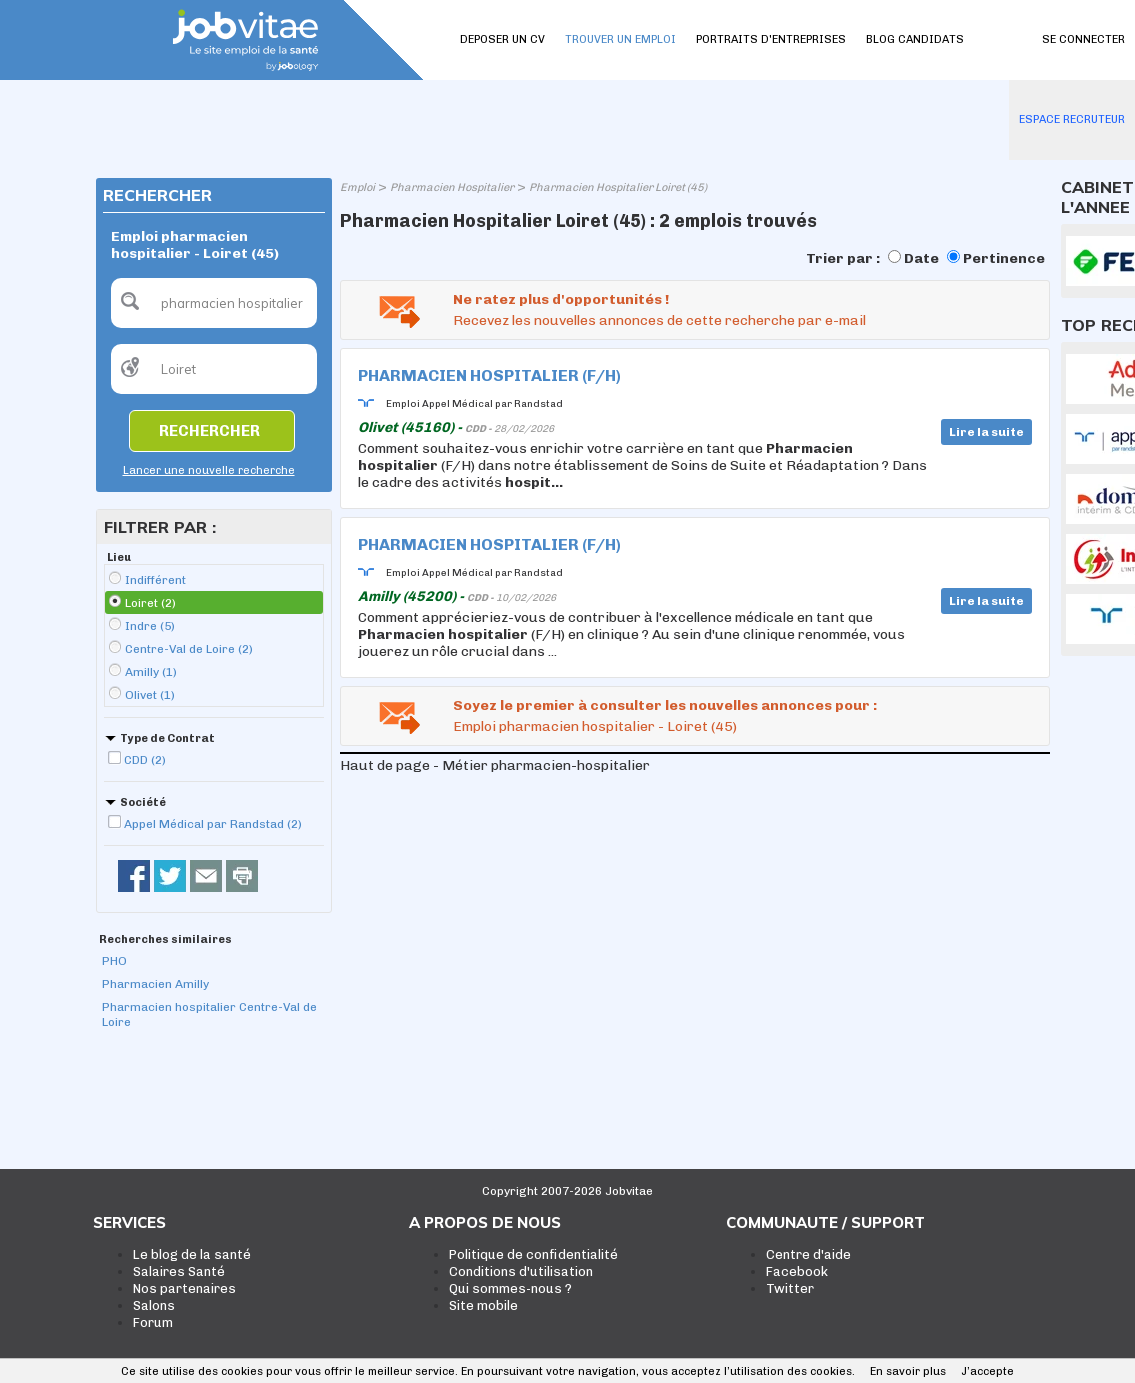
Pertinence (1004, 258)
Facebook (797, 1271)
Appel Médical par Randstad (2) (213, 824)
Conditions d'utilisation (521, 1271)
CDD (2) (145, 760)
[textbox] (214, 303)
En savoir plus (908, 1371)
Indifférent (155, 580)
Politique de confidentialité (533, 1254)
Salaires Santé (179, 1271)
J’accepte (987, 1371)
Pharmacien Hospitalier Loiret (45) (618, 187)
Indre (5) (150, 626)
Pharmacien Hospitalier (452, 187)
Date (921, 258)
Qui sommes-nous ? (510, 1288)
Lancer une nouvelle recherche (209, 470)
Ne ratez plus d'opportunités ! (561, 299)
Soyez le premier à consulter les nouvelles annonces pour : (665, 705)
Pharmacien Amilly (155, 984)
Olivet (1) (150, 695)
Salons (154, 1305)
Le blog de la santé (192, 1254)
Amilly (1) (151, 672)
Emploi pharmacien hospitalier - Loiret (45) (595, 726)
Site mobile (483, 1305)
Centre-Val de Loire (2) (189, 649)
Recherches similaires (165, 939)
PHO (114, 961)
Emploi (357, 187)
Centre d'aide (808, 1254)
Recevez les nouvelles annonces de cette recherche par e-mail (659, 320)
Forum (153, 1322)
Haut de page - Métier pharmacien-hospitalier (495, 765)
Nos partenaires (184, 1288)
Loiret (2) (150, 603)
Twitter (790, 1288)
